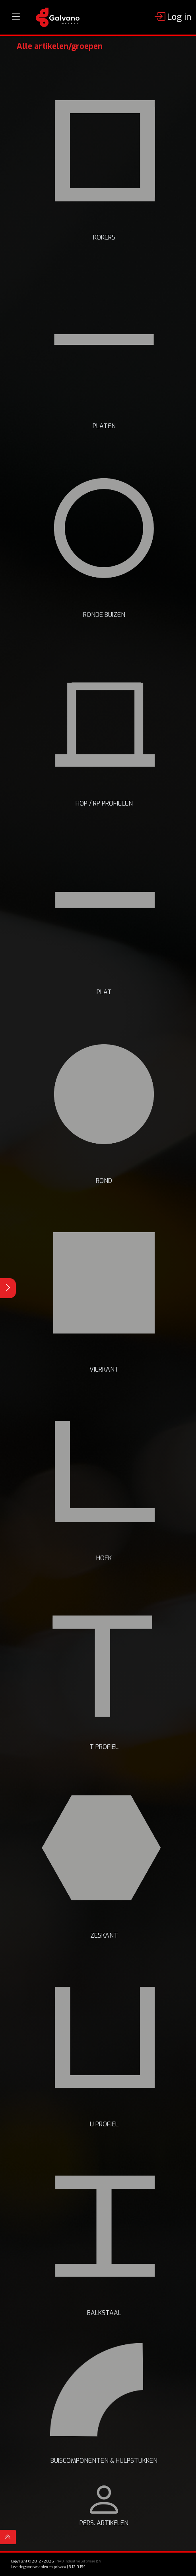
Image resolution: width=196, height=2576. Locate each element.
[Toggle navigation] (16, 17)
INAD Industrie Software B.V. (78, 2561)
